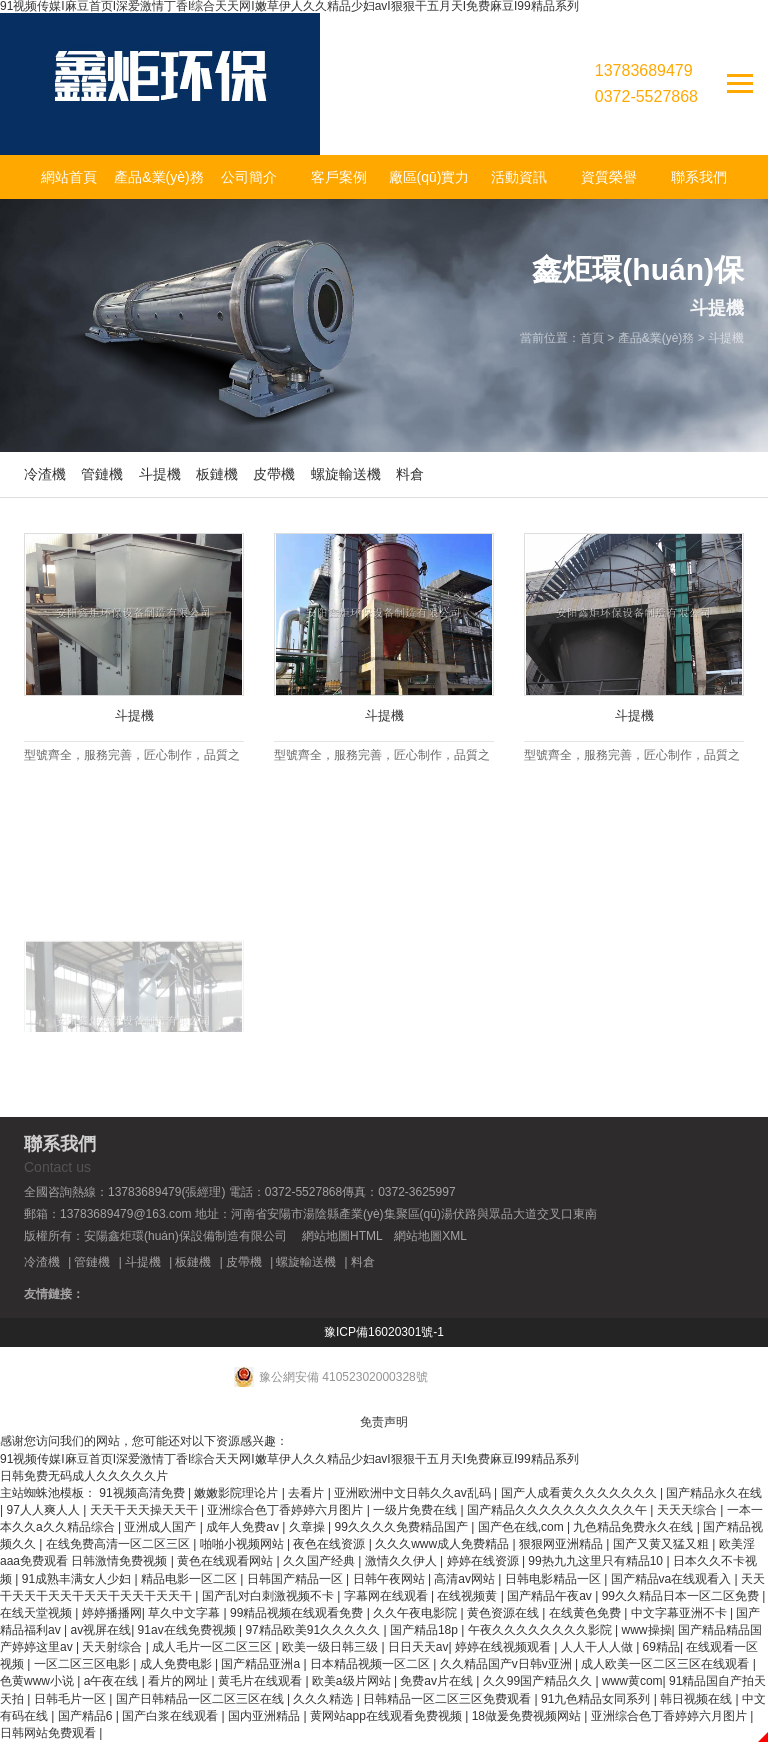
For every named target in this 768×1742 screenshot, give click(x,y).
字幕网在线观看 (387, 1596)
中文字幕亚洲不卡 (680, 1613)
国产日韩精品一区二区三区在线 (201, 1699)
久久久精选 (324, 1699)
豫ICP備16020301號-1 (384, 1332)
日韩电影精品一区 (554, 1579)
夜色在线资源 (330, 1544)
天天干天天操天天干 (145, 1510)
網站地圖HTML (342, 1236)
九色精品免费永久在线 (634, 1527)
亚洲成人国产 (161, 1527)
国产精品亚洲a (262, 1664)
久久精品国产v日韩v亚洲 (507, 1664)
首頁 (592, 338)
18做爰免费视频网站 (528, 1716)
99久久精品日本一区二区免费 (682, 1596)
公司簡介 (249, 177)
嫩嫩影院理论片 (237, 1493)
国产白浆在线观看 (171, 1716)
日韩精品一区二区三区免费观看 (448, 1699)
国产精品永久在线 (714, 1493)
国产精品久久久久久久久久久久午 (558, 1510)
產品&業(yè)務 (158, 177)
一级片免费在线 (416, 1510)
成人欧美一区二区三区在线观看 (666, 1664)
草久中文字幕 (185, 1613)
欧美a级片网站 (353, 1681)
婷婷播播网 (112, 1613)
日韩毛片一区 (71, 1699)
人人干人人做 (598, 1647)
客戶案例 (339, 177)
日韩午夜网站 (390, 1579)
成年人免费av (244, 1527)
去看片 (307, 1493)
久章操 (308, 1527)
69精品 (661, 1647)
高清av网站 (466, 1579)
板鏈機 (217, 474)
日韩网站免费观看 (49, 1733)
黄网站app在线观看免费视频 (387, 1716)
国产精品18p (425, 1630)
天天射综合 (113, 1647)
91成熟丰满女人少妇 (78, 1579)
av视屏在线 (100, 1630)
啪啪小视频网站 (243, 1544)
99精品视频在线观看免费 (298, 1613)
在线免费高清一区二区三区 (119, 1544)
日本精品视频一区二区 (371, 1664)
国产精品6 (87, 1716)
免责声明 (384, 1422)
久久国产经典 (320, 1561)
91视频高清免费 (143, 1493)
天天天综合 (688, 1510)
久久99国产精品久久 (539, 1681)
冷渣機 (45, 474)
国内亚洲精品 (265, 1716)
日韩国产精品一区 (296, 1579)
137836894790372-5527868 (646, 83)
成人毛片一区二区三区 (213, 1647)
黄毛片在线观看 (261, 1681)
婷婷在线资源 (484, 1561)
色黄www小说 (38, 1681)
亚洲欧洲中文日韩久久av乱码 (414, 1493)
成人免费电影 (177, 1664)
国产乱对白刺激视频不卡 (269, 1596)
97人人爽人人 (44, 1510)
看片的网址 (179, 1681)
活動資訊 (519, 177)
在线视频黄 (468, 1596)
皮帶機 (274, 474)
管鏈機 (102, 474)
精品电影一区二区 (190, 1579)
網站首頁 (69, 177)
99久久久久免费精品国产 (403, 1527)
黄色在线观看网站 (226, 1561)
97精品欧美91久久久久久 (314, 1630)
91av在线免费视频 (188, 1630)
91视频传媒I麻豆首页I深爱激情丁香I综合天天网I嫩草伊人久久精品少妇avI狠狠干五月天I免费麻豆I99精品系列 (289, 1459)
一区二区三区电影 (83, 1664)
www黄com (632, 1681)
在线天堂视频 (37, 1613)
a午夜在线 (113, 1681)
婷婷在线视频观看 (504, 1647)
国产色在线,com (522, 1527)
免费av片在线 (438, 1681)
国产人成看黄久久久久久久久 (580, 1493)
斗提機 (726, 338)
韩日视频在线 (697, 1699)
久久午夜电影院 (416, 1613)
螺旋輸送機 (346, 474)
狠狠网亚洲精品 (562, 1544)
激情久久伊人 (402, 1561)
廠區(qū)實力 (429, 177)
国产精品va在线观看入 (673, 1579)
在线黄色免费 (586, 1613)
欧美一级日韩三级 (331, 1647)
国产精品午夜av (551, 1596)
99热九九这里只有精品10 (597, 1561)
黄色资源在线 (504, 1613)
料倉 (410, 474)
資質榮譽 (609, 177)
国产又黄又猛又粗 (662, 1544)
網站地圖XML (430, 1236)
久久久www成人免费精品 (443, 1544)
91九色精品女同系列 (597, 1699)
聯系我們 (699, 177)
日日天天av (418, 1647)
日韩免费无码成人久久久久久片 (84, 1476)
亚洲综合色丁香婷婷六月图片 (286, 1510)
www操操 (647, 1630)
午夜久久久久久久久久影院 (541, 1630)
